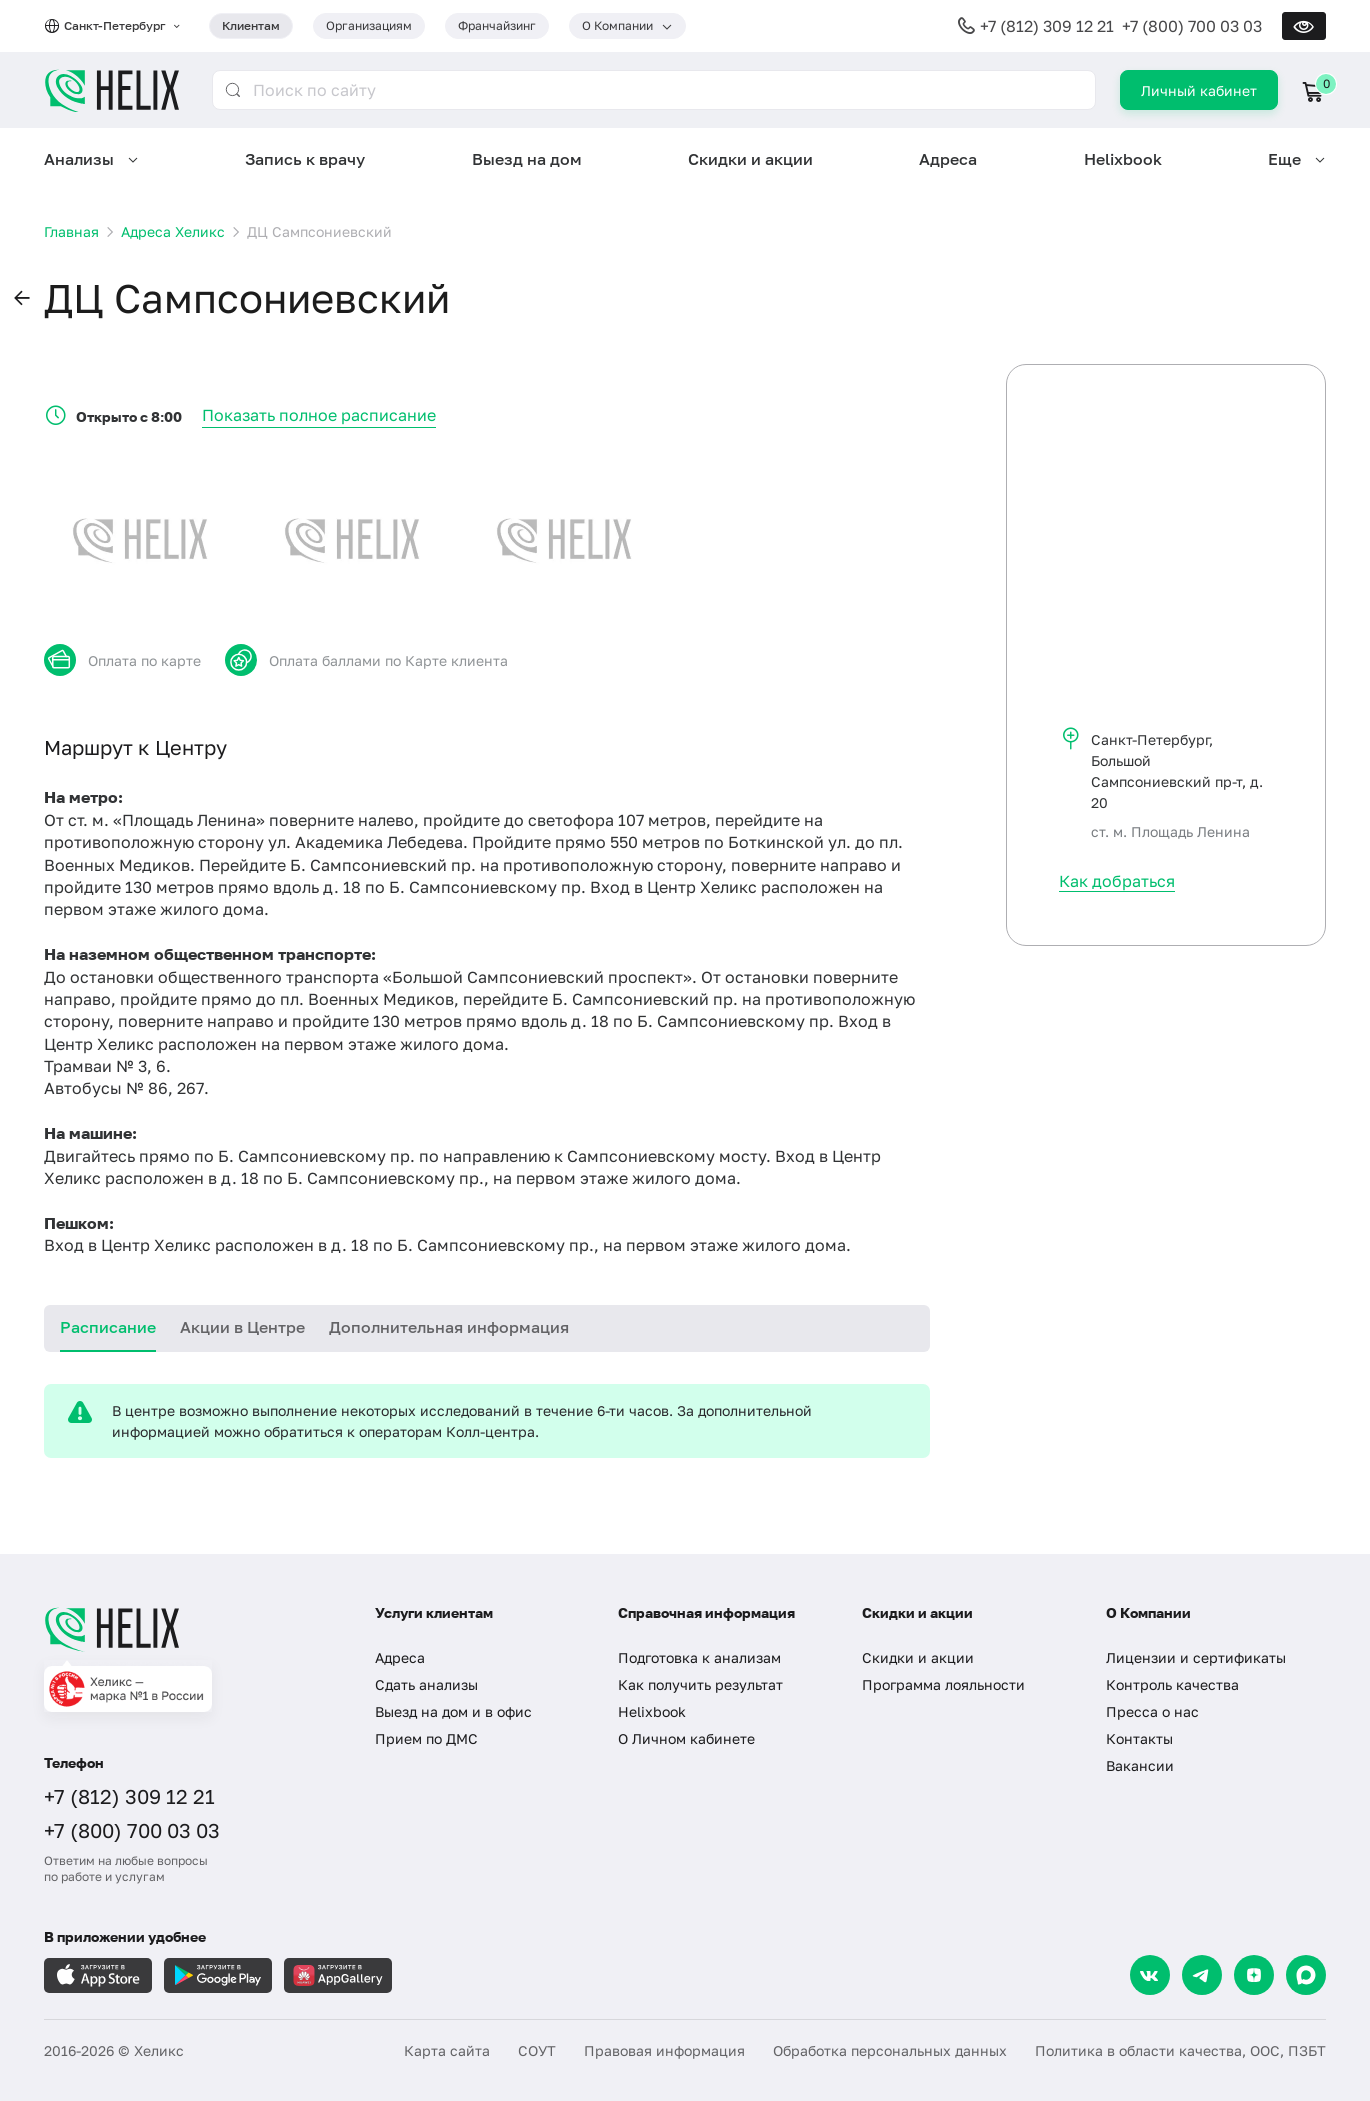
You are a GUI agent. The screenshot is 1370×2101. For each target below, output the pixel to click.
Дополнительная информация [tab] (449, 1327)
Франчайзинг (497, 25)
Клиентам (251, 25)
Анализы (79, 159)
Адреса (948, 159)
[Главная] (189, 1629)
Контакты (1139, 1738)
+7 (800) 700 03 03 (1192, 26)
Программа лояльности (943, 1684)
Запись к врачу (305, 159)
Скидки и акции (750, 159)
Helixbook (1123, 159)
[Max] (1306, 1975)
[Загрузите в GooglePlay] (218, 1975)
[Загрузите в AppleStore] (98, 1975)
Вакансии (1140, 1765)
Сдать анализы (426, 1684)
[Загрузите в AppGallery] (338, 1975)
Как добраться (1117, 881)
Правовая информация (664, 2050)
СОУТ (537, 2050)
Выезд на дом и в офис (453, 1711)
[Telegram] (1202, 1975)
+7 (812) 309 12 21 (1047, 26)
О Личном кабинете (686, 1738)
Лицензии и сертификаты (1196, 1657)
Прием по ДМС (426, 1738)
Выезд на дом (527, 159)
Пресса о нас (1152, 1711)
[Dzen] (1254, 1975)
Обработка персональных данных (890, 2050)
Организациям (369, 25)
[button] (22, 299)
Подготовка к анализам (699, 1657)
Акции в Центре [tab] (242, 1327)
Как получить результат (700, 1684)
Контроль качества (1172, 1684)
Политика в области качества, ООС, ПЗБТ (1180, 2050)
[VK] (1150, 1975)
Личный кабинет (1199, 90)
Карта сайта (447, 2050)
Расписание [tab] (108, 1327)
